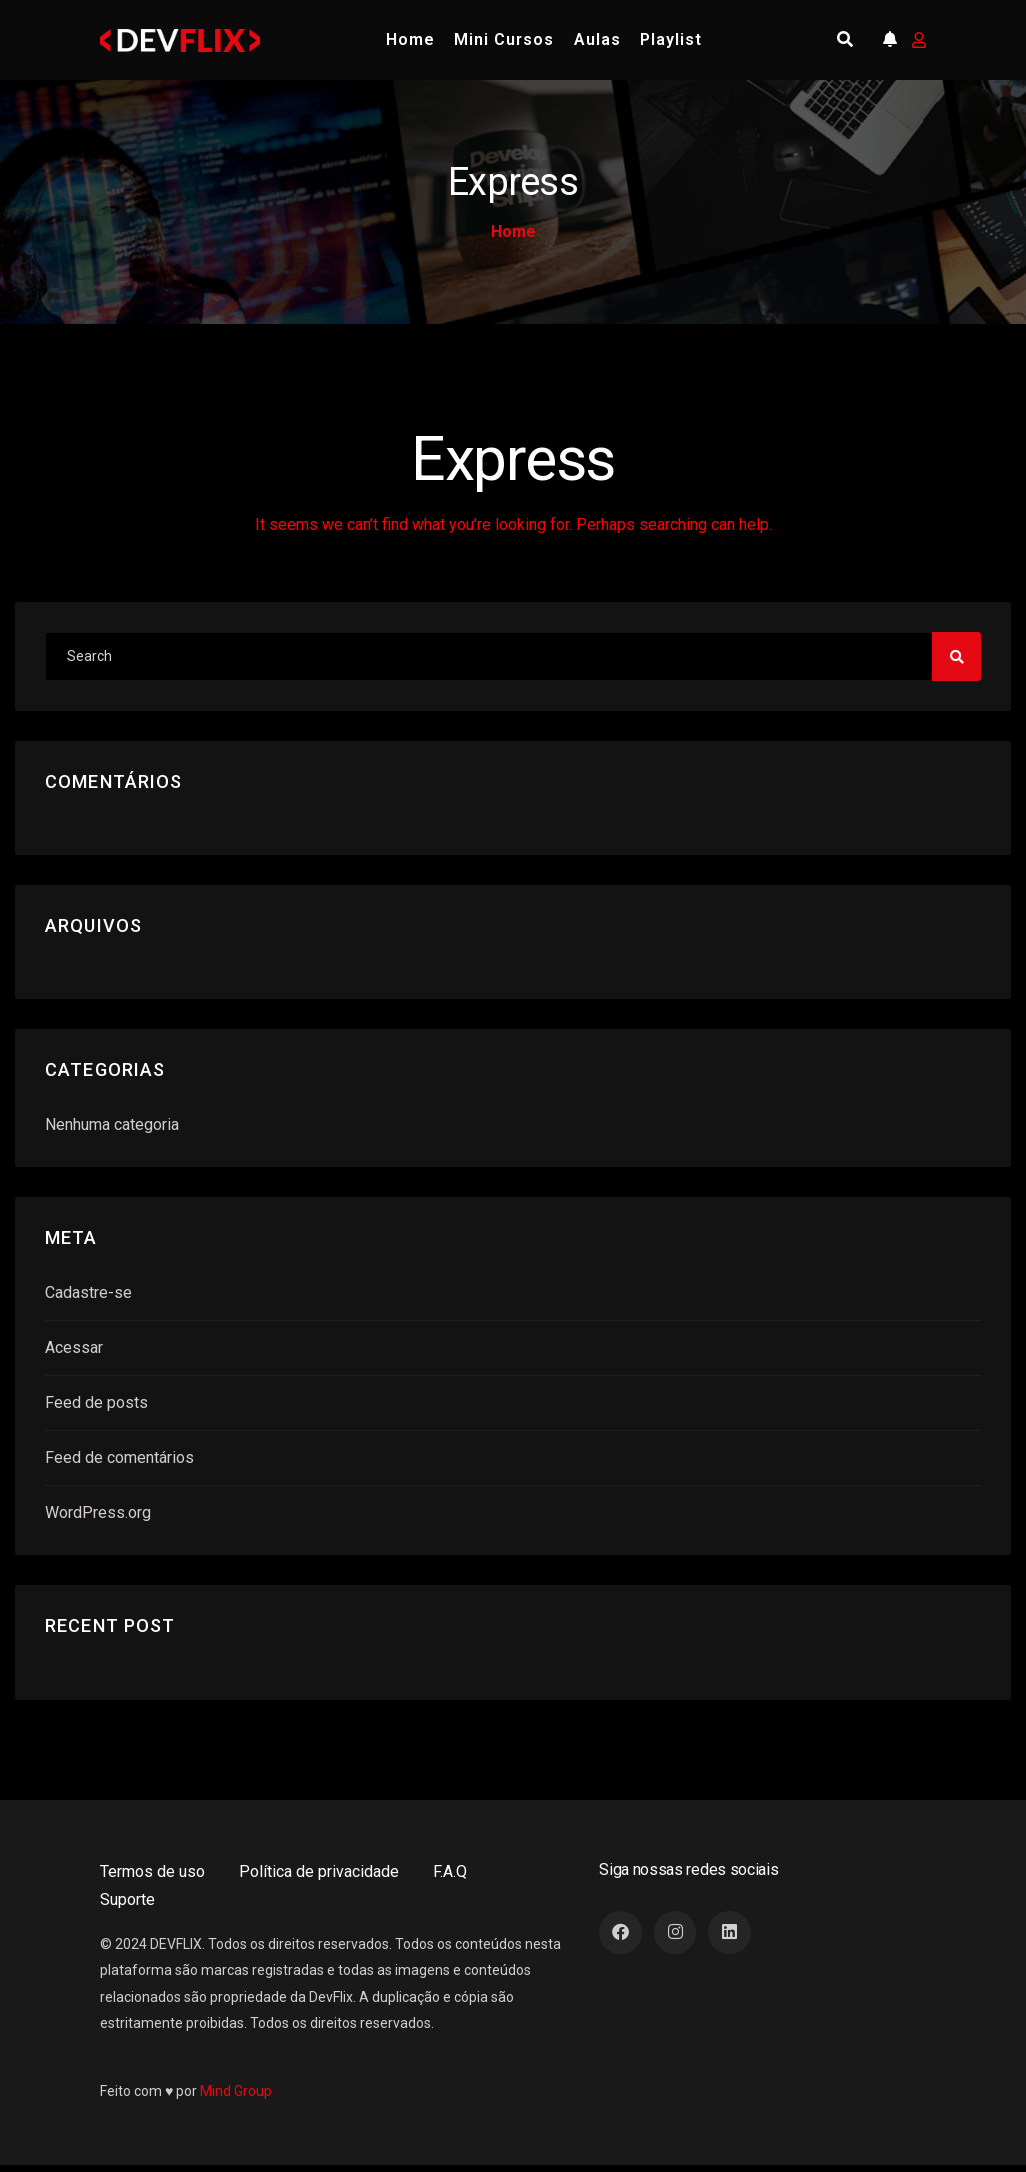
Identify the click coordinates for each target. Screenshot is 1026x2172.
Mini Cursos (504, 39)
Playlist (671, 39)
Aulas (597, 39)
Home (410, 39)
